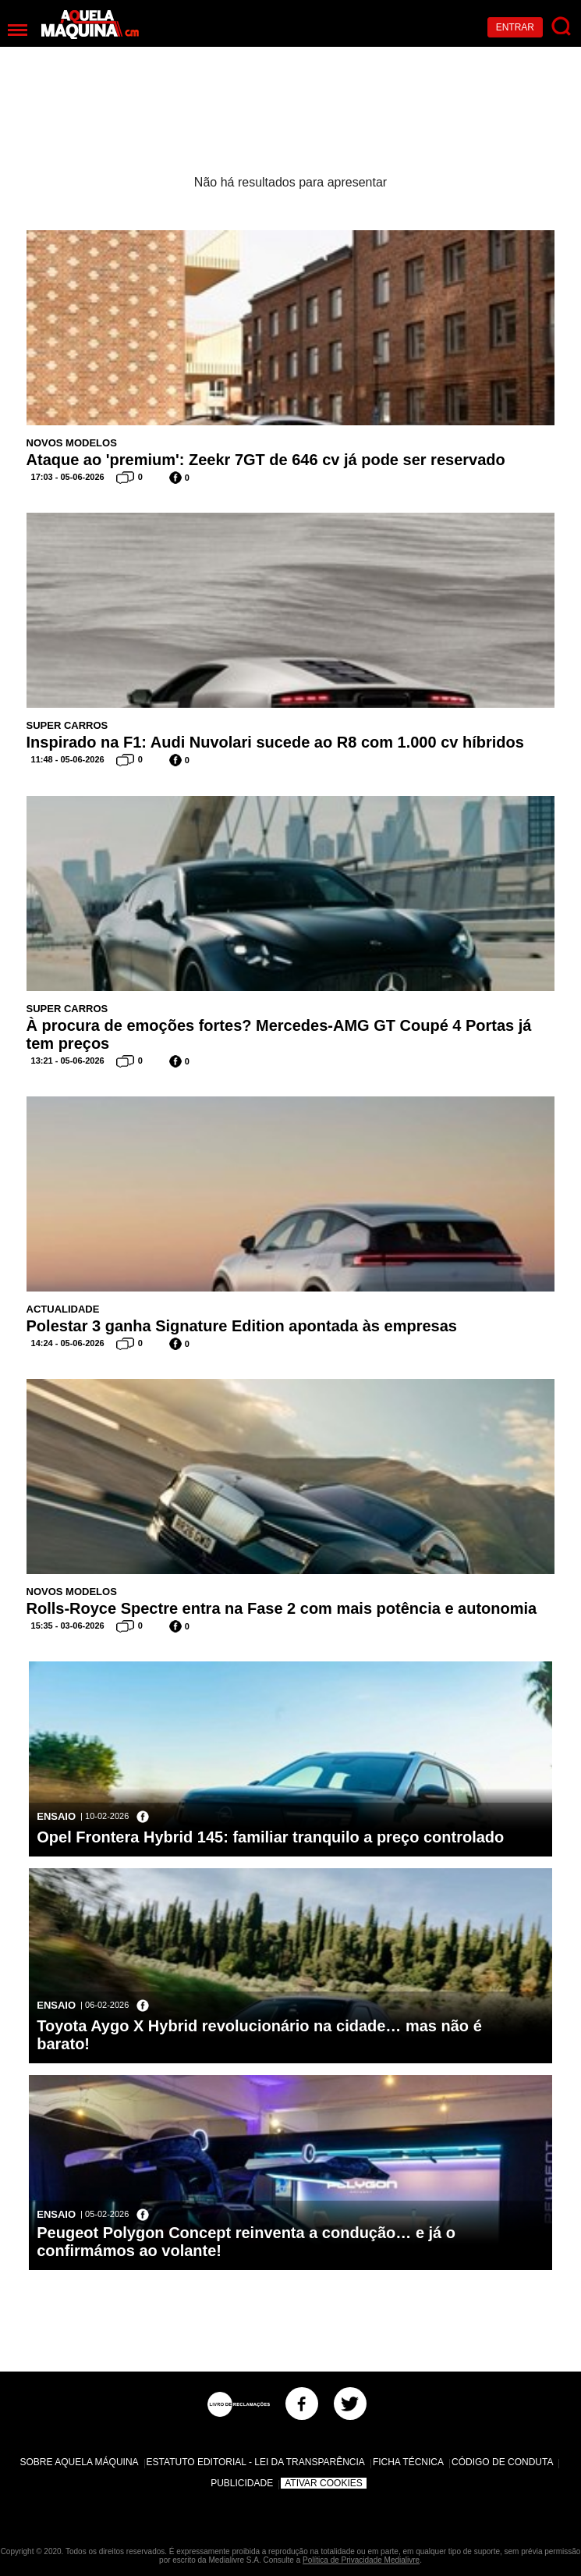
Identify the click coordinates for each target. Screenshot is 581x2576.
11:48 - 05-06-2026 (68, 759)
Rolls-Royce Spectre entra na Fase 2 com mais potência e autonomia (282, 1608)
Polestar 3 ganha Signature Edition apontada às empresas (242, 1325)
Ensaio (56, 1816)
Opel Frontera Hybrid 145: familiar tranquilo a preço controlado (270, 1837)
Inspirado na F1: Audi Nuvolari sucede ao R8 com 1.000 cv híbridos (275, 742)
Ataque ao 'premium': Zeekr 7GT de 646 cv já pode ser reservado (266, 459)
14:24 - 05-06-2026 (68, 1343)
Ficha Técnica (408, 2462)
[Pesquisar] (562, 27)
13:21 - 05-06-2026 (68, 1060)
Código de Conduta (502, 2462)
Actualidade (63, 1309)
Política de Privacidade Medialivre (361, 2560)
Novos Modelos (72, 443)
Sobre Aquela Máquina (79, 2462)
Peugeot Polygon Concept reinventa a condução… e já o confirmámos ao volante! (246, 2241)
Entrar (515, 27)
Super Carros (67, 725)
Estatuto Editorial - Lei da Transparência (256, 2462)
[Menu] (17, 30)
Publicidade (242, 2483)
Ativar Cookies (324, 2483)
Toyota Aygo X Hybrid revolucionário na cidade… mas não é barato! (259, 2034)
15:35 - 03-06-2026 (68, 1625)
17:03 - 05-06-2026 (68, 476)
